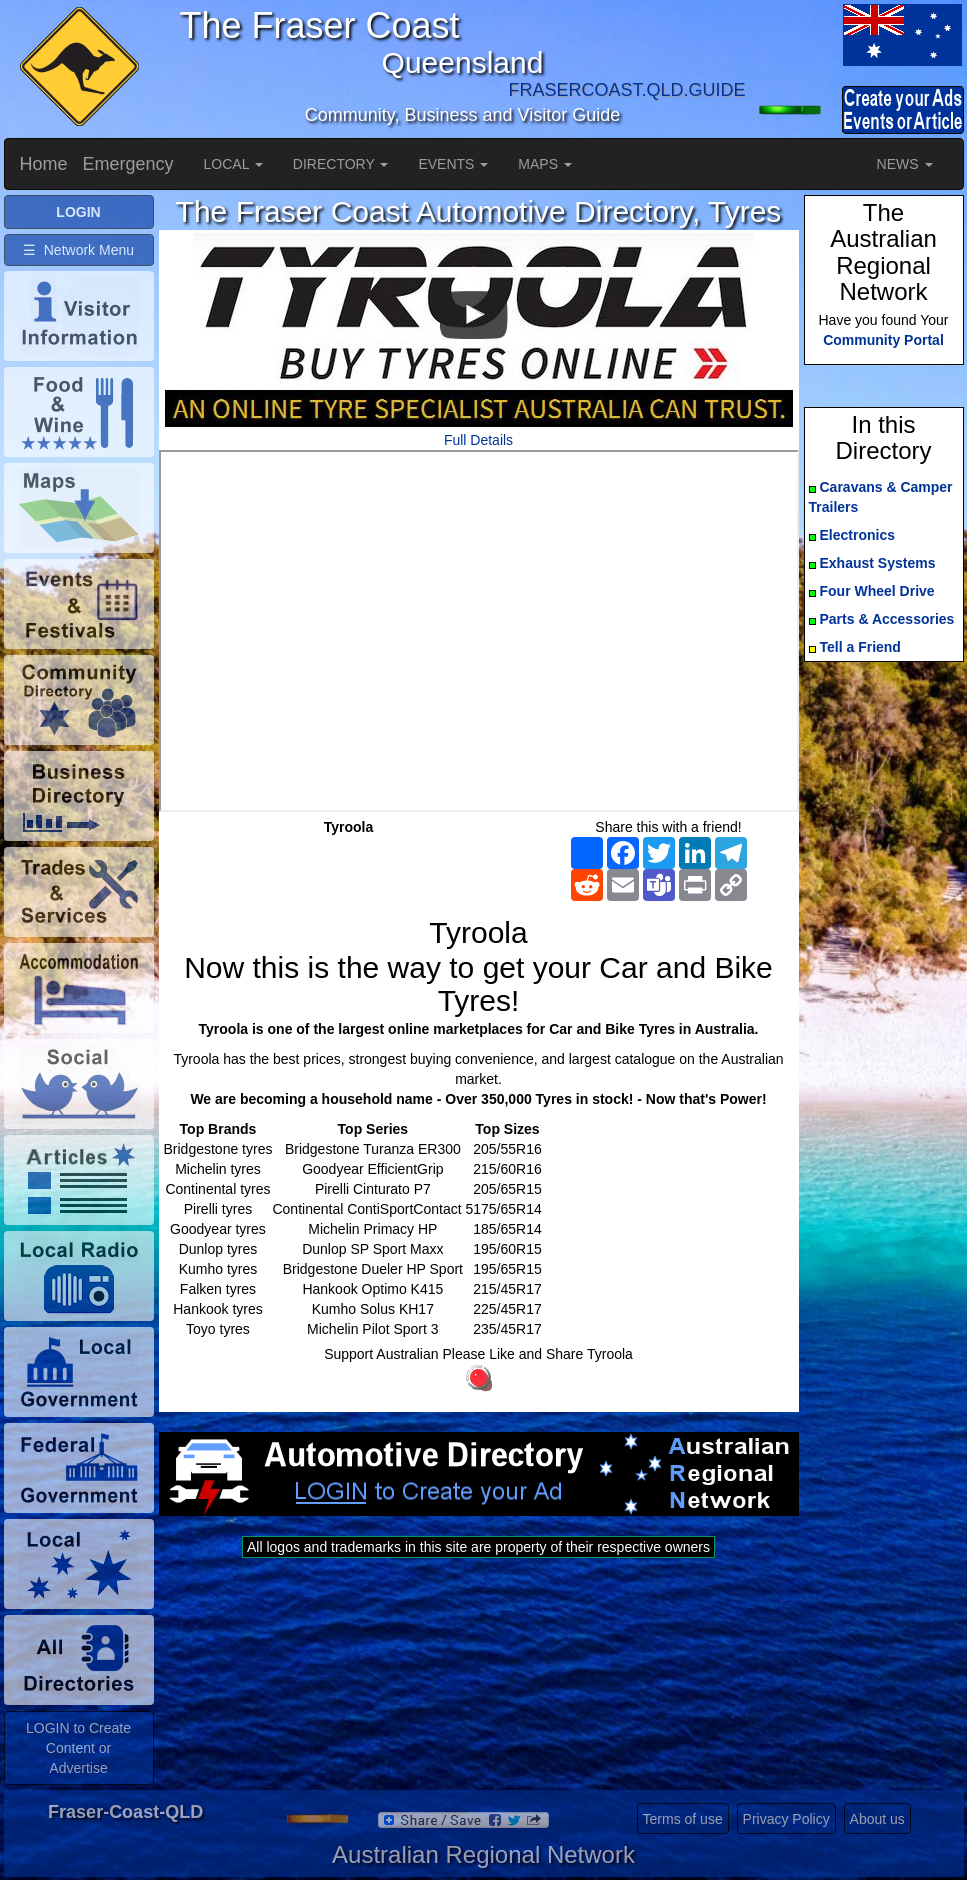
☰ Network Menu (78, 250)
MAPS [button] (545, 164)
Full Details (478, 440)
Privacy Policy (786, 1819)
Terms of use (683, 1819)
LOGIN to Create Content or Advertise (78, 1748)
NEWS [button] (905, 164)
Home (44, 164)
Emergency (128, 164)
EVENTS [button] (453, 164)
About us (877, 1819)
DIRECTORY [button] (341, 164)
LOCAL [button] (233, 164)
